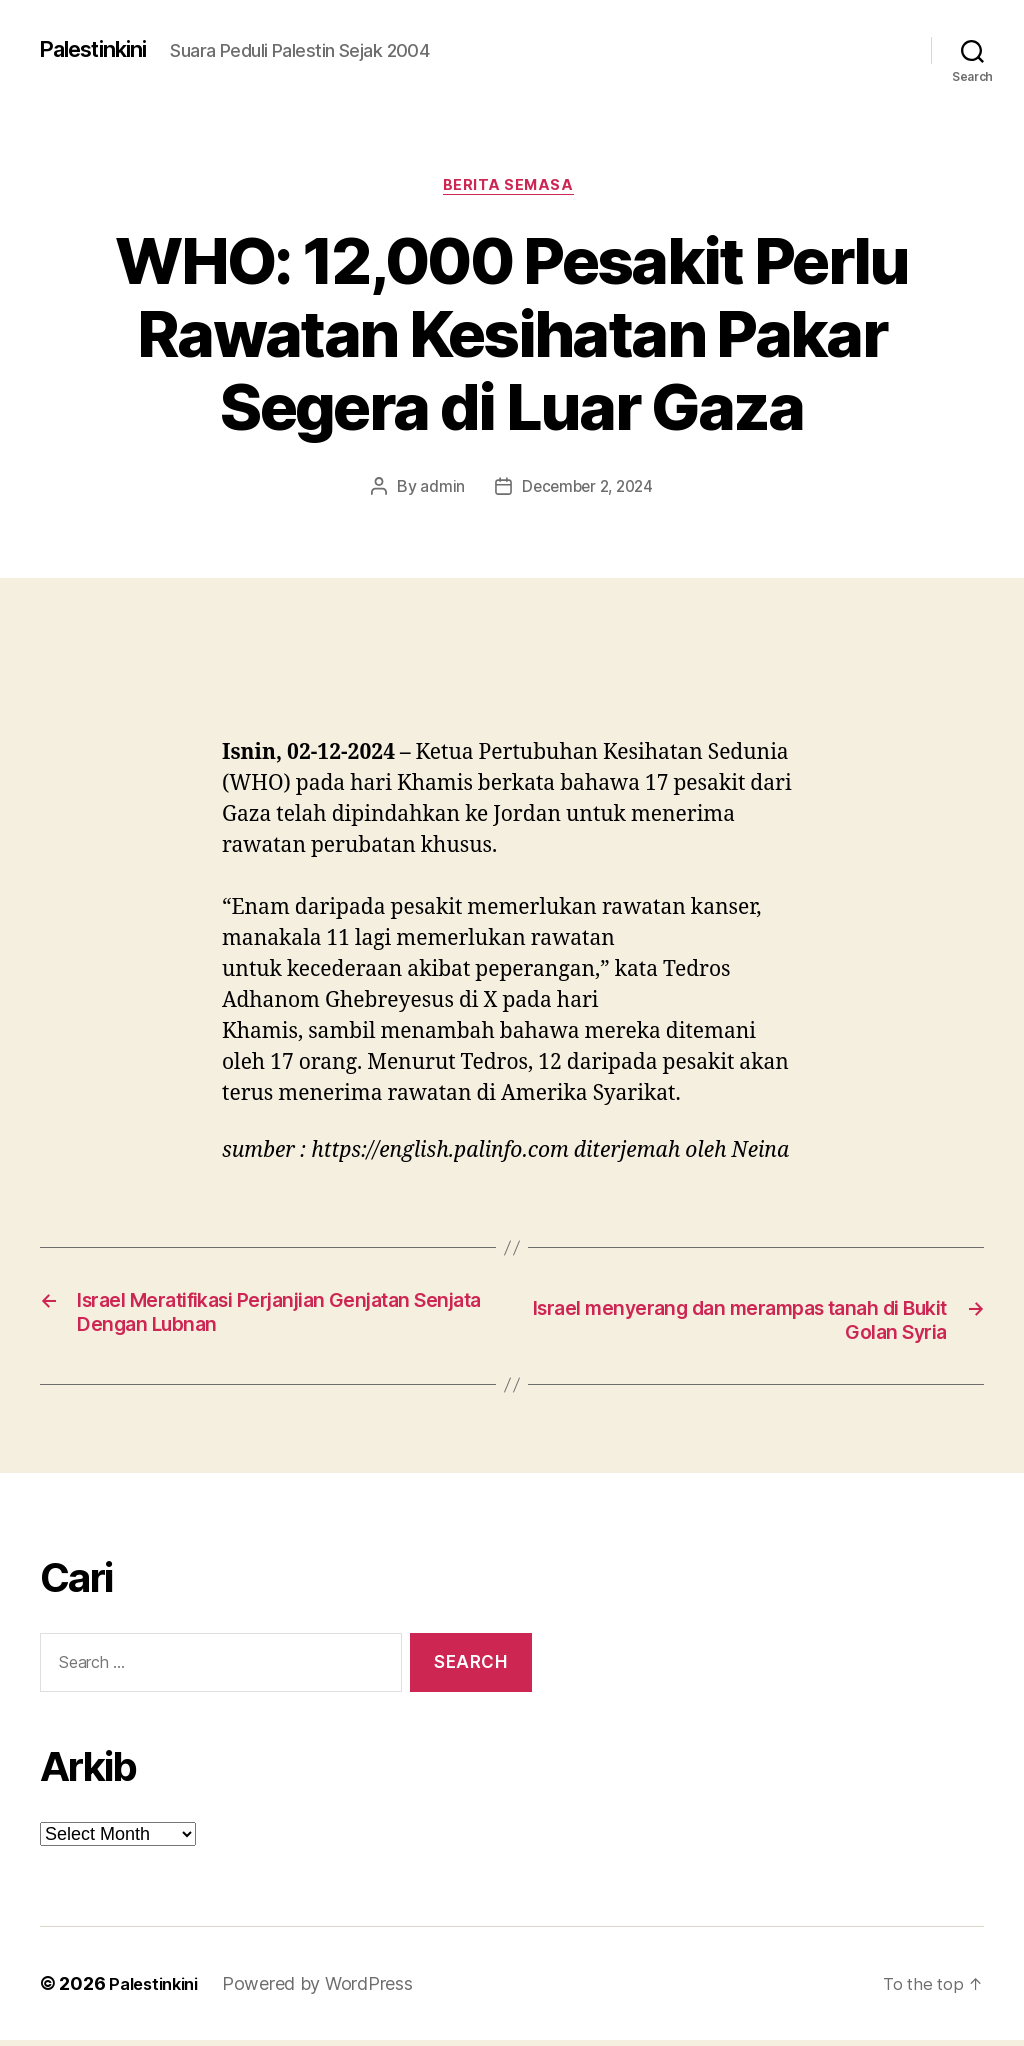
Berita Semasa (512, 189)
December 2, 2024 (588, 490)
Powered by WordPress (327, 1989)
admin (438, 490)
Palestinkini (101, 50)
